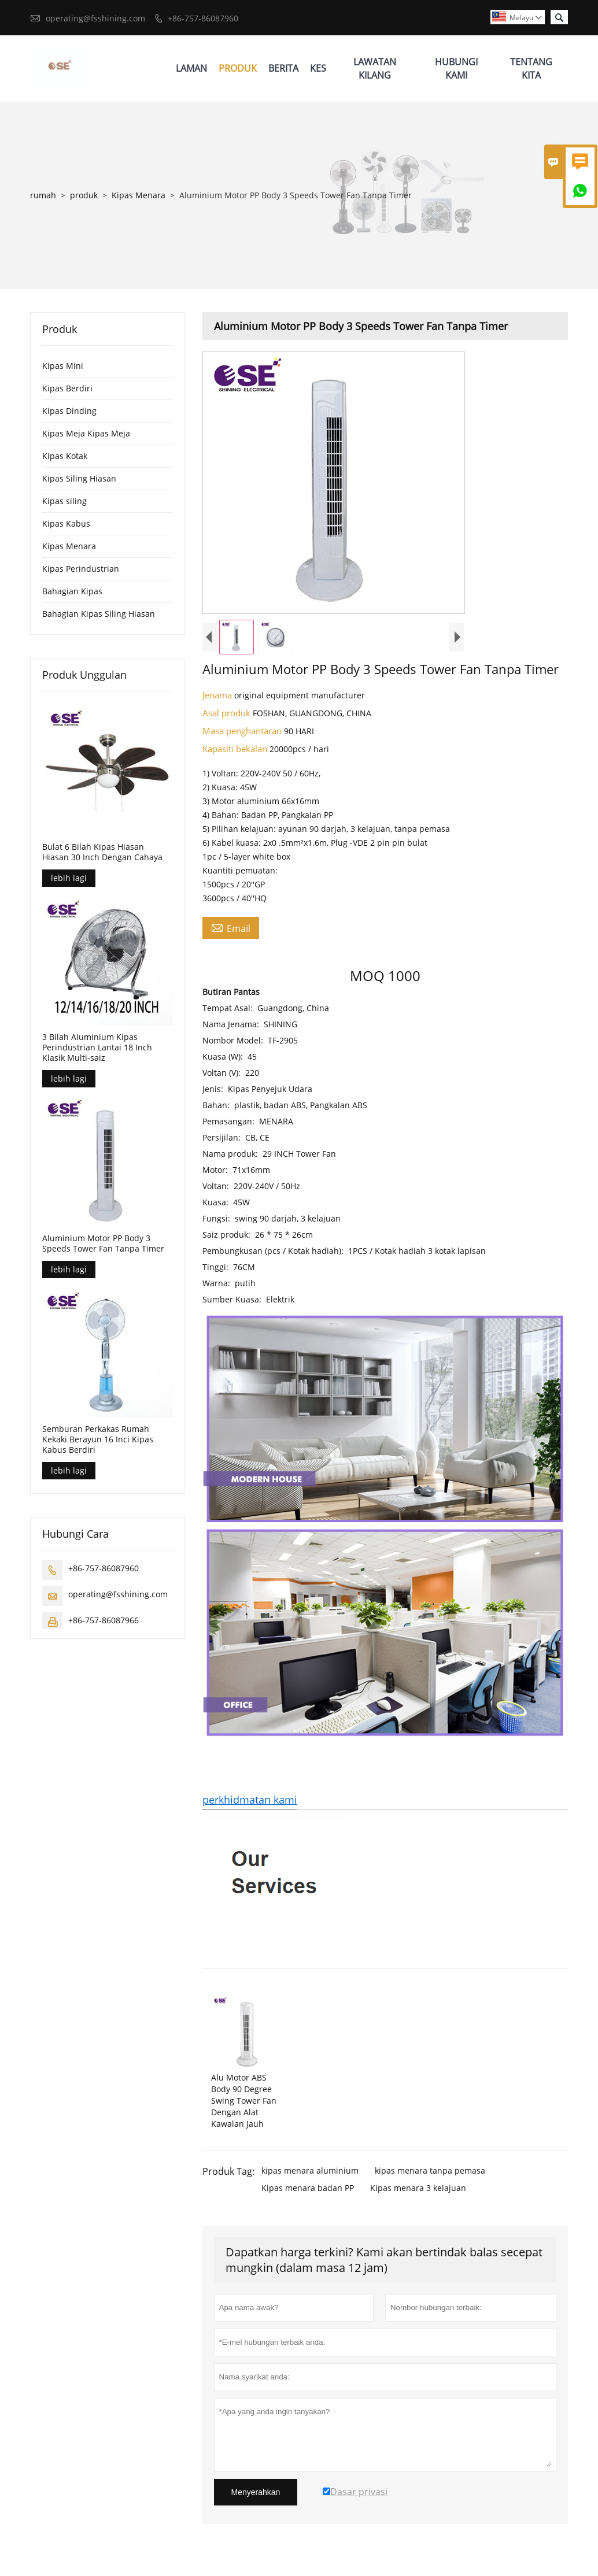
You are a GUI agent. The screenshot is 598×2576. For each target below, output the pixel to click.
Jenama (218, 695)
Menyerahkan (255, 2492)
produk (84, 195)
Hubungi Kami (456, 68)
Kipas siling (64, 500)
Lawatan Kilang (374, 68)
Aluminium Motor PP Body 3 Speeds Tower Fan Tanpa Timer (103, 1243)
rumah (43, 195)
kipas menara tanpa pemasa (430, 2170)
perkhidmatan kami (249, 1800)
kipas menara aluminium (310, 2170)
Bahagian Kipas (72, 591)
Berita (283, 68)
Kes (318, 68)
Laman (191, 68)
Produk (238, 68)
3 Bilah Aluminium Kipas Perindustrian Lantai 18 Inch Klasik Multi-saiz (97, 1047)
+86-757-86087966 (103, 1620)
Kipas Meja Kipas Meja (86, 433)
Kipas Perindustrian (80, 568)
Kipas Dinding (69, 410)
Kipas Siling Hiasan (79, 478)
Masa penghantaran (243, 730)
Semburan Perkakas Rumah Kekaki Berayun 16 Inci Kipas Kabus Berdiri (97, 1439)
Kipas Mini (62, 365)
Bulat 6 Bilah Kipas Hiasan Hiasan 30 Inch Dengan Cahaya (102, 852)
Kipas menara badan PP (307, 2187)
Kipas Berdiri (67, 388)
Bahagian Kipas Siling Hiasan (98, 613)
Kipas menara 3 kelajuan (418, 2187)
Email (230, 928)
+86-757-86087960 (203, 18)
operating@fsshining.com (95, 18)
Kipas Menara (138, 195)
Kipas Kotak (64, 455)
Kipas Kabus (66, 523)
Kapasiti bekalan (236, 748)
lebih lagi (69, 877)
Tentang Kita (531, 68)
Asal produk (227, 713)
